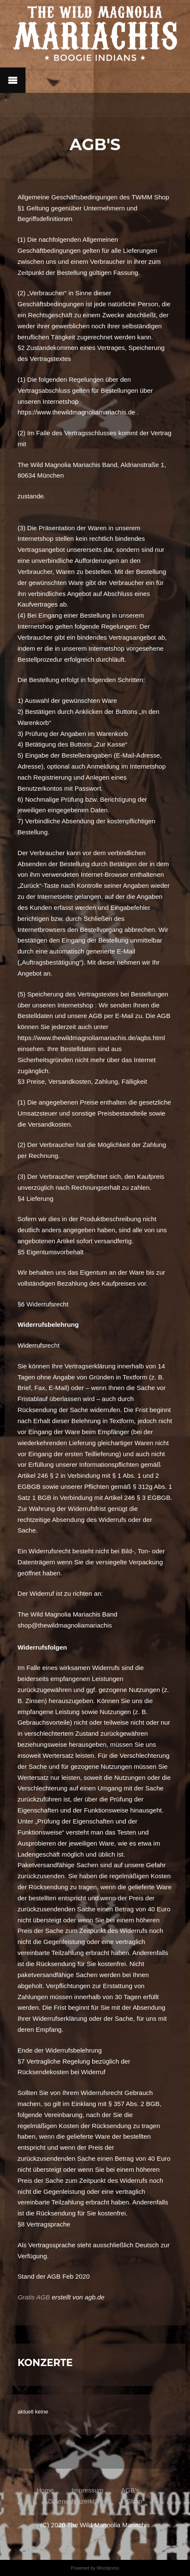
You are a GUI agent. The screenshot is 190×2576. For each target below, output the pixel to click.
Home (47, 2490)
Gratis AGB (33, 2297)
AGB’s (129, 2490)
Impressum (87, 2490)
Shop (134, 2501)
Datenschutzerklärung (79, 2501)
